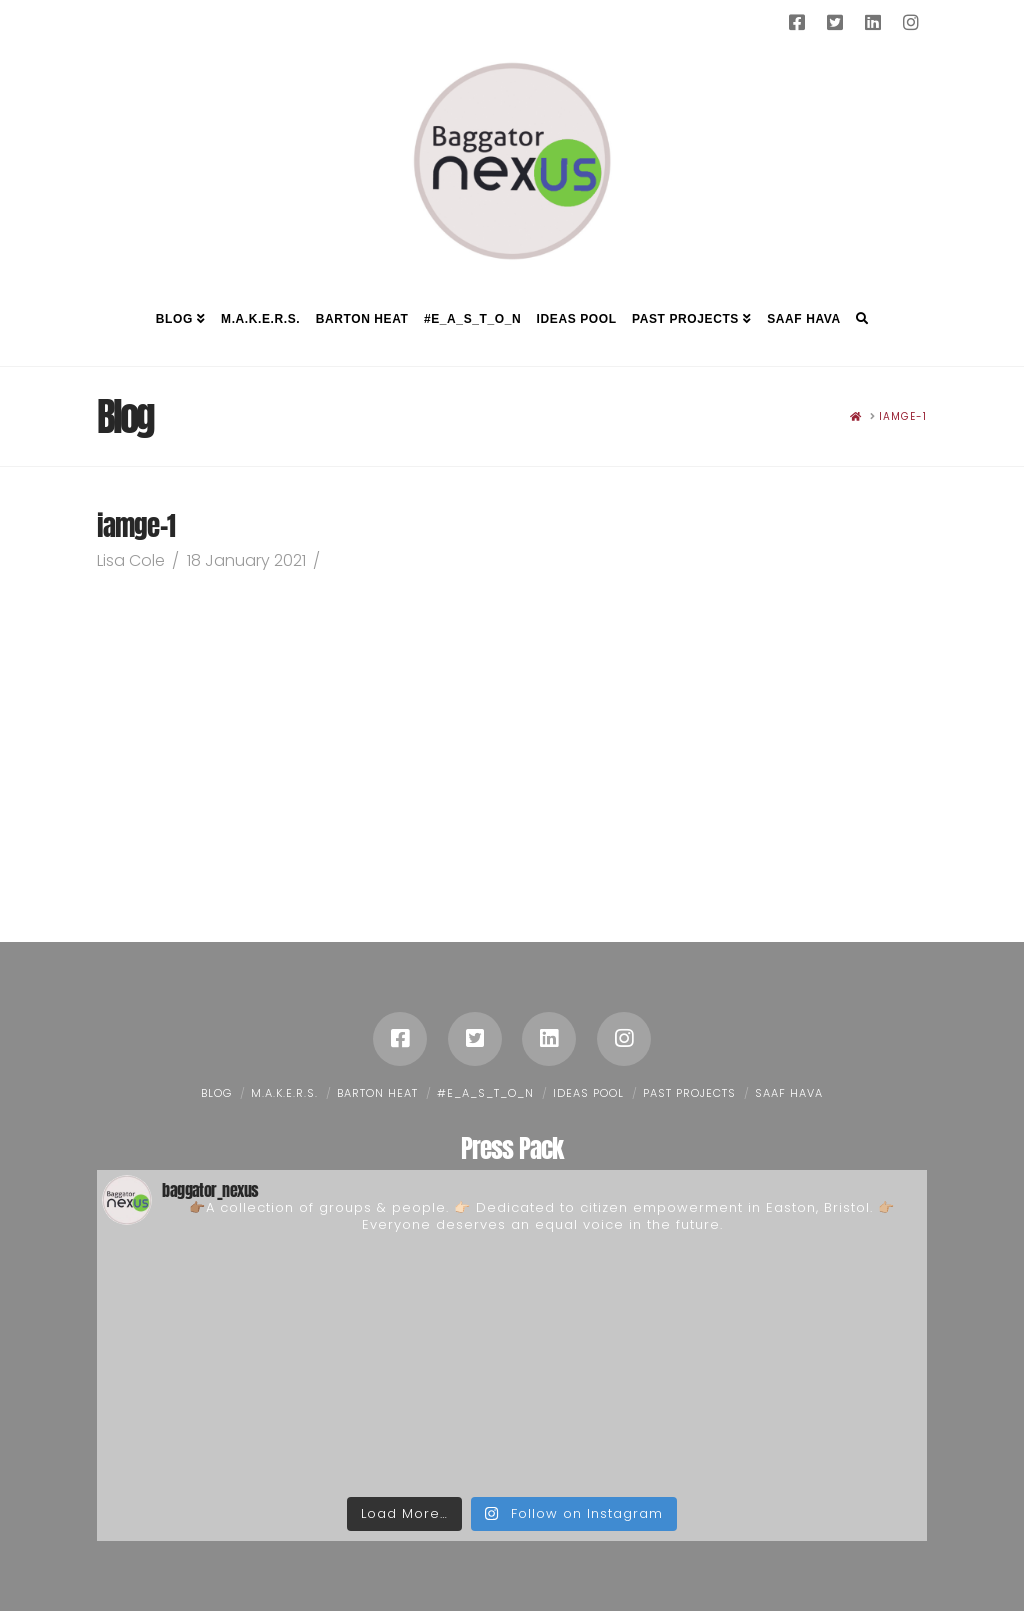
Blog (216, 1093)
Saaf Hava (789, 1093)
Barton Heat (377, 1093)
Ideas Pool (588, 1093)
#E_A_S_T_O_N (485, 1093)
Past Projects (689, 1093)
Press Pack (512, 1148)
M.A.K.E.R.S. (284, 1093)
